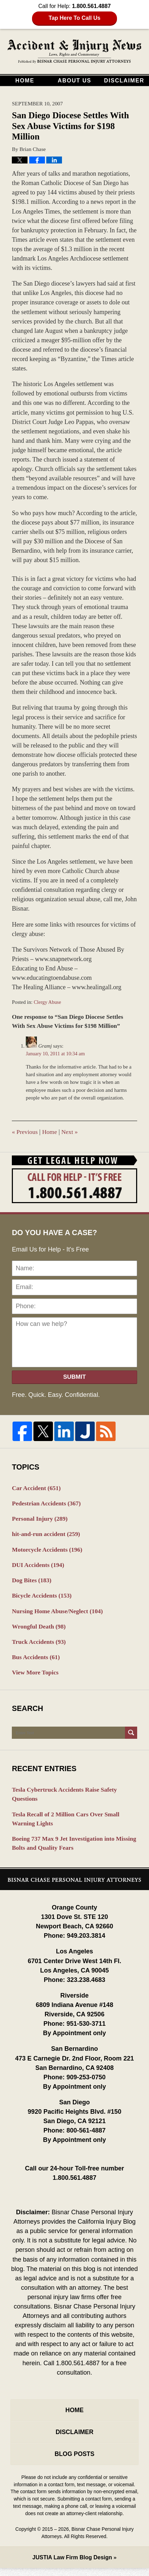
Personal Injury (40, 1518)
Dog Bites (32, 1581)
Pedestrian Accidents (47, 1503)
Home (24, 80)
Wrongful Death (40, 1629)
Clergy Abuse (48, 1002)
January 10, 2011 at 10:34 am (56, 1053)
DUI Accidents (39, 1566)
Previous (25, 1131)
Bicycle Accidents (42, 1597)
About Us (74, 80)
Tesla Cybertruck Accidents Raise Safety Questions (66, 1798)
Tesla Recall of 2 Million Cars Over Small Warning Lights (67, 1823)
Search (131, 1737)
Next (71, 1131)
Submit (74, 1377)
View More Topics (36, 1676)
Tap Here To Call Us (75, 18)
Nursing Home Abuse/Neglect (59, 1613)
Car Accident (37, 1487)
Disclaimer (124, 80)
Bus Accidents (36, 1660)
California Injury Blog (74, 51)
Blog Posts (74, 2461)
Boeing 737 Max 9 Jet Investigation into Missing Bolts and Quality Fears (65, 1848)
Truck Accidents (40, 1644)
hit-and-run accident (47, 1534)
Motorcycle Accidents (48, 1550)
